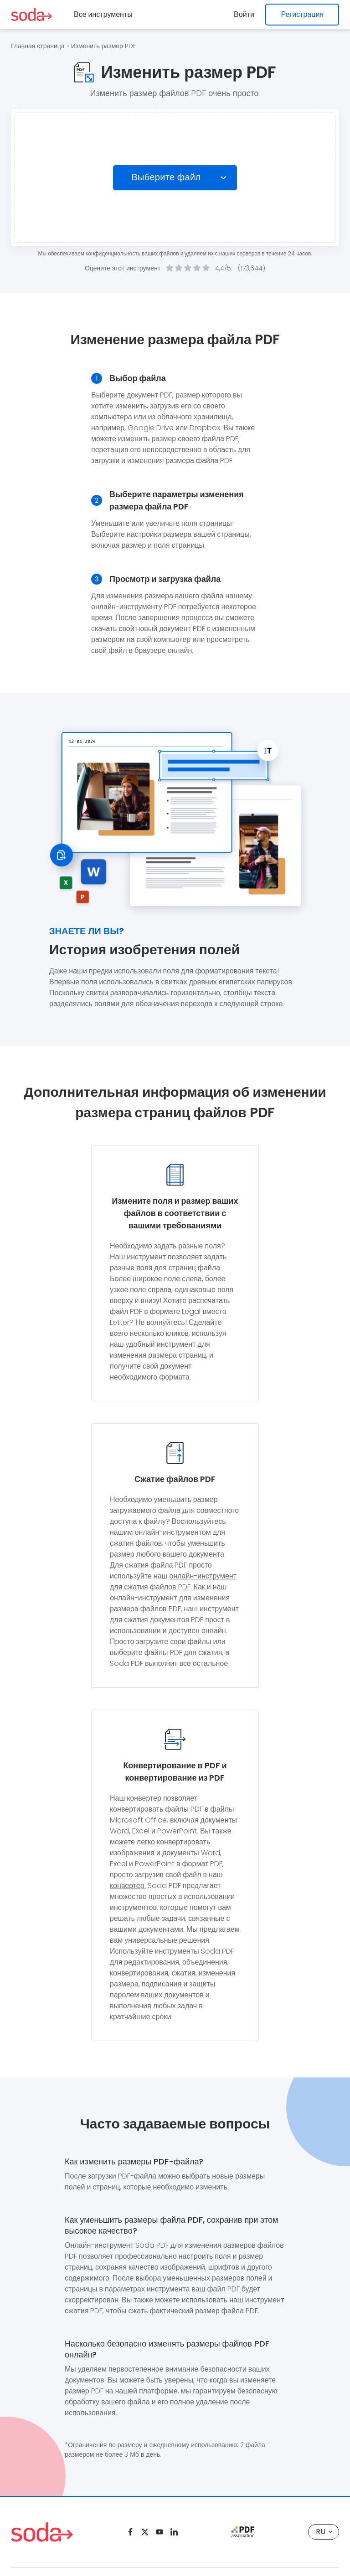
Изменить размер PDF (103, 46)
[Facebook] (130, 2531)
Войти (244, 14)
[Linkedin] (174, 2531)
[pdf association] (243, 2531)
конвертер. (128, 1885)
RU (324, 2531)
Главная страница (38, 46)
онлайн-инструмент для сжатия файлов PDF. (173, 1581)
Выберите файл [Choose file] (166, 177)
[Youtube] (159, 2531)
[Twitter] (144, 2531)
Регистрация (302, 14)
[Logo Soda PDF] (31, 14)
